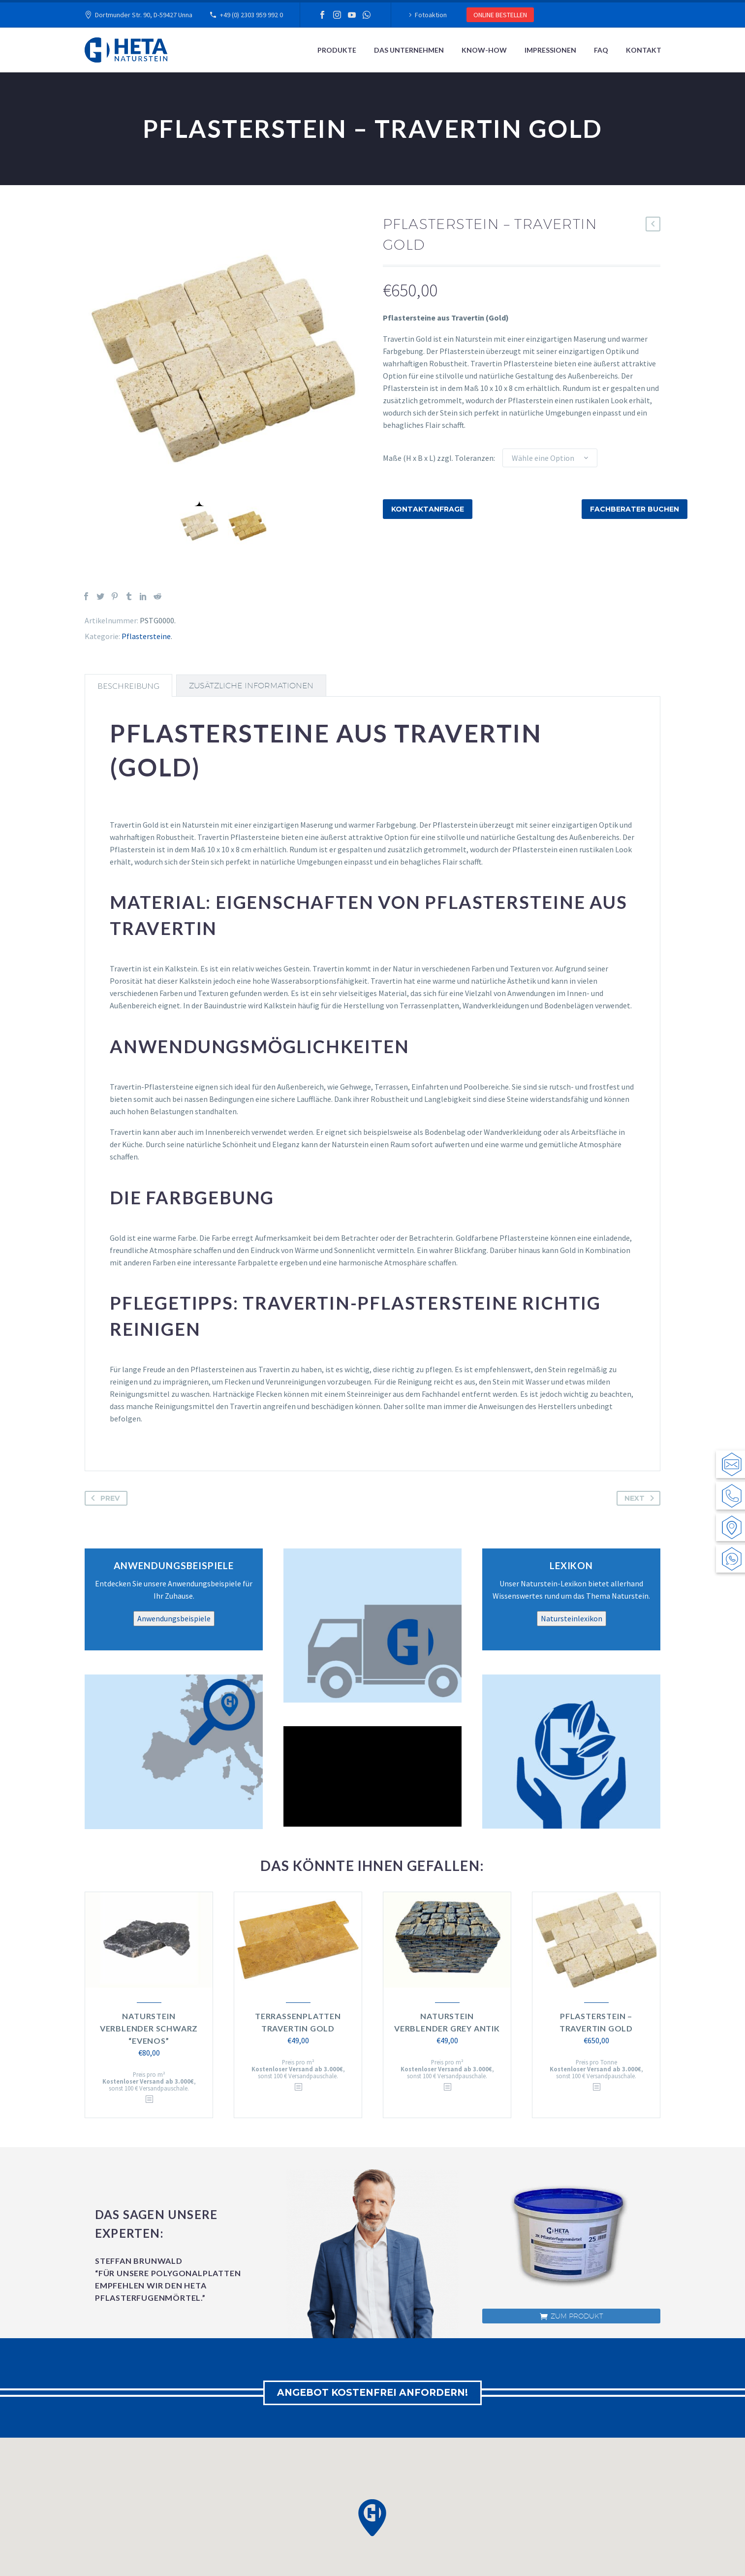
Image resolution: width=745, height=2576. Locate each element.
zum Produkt (571, 2316)
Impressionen (550, 50)
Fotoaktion (431, 14)
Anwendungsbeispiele (174, 1618)
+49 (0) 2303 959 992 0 (251, 14)
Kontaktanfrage (427, 509)
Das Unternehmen (409, 50)
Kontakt (643, 50)
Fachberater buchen (634, 509)
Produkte (336, 50)
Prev (103, 1498)
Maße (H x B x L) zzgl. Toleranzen (438, 458)
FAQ (601, 50)
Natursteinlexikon (571, 1618)
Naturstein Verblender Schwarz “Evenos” (149, 2028)
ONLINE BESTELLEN (500, 14)
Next (641, 1498)
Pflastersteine (146, 636)
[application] (372, 1776)
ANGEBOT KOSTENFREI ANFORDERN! (373, 2392)
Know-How (484, 50)
